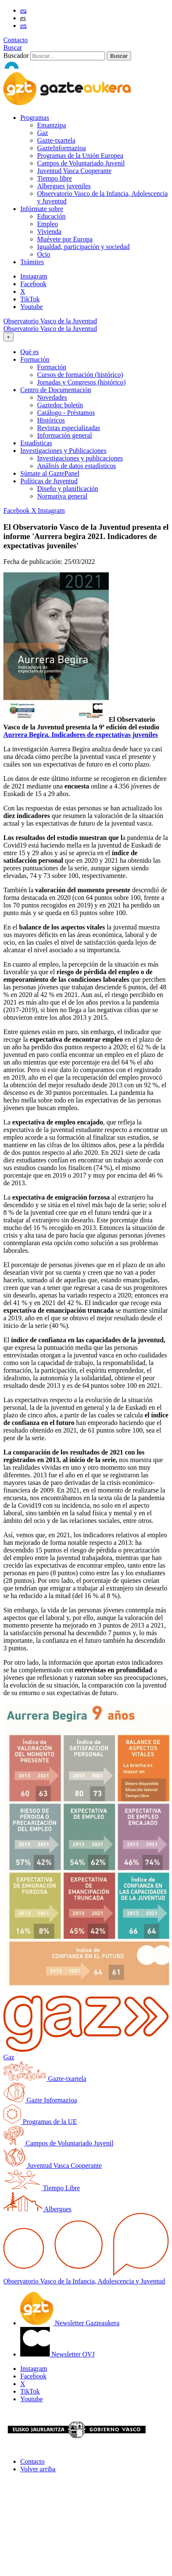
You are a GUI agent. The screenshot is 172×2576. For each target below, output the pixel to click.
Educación (51, 216)
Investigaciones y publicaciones (80, 458)
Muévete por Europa (65, 239)
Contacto (15, 39)
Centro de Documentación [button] (55, 389)
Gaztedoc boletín (60, 405)
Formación (51, 367)
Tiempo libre (54, 178)
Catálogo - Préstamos (66, 412)
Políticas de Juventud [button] (49, 481)
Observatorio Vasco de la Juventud (50, 321)
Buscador (16, 55)
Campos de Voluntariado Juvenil (81, 163)
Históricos (51, 420)
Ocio (43, 254)
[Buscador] (67, 55)
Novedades (52, 397)
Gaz (42, 132)
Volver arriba (38, 2469)
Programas (34, 117)
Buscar (12, 47)
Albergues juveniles (64, 186)
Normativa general (62, 496)
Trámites (32, 261)
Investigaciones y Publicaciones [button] (63, 450)
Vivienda (49, 231)
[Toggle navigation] (8, 337)
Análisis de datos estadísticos (76, 465)
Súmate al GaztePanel (49, 473)
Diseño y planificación (67, 488)
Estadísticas (36, 443)
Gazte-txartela (56, 140)
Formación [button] (34, 359)
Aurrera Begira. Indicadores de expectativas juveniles (80, 734)
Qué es (29, 351)
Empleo (47, 224)
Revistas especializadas (68, 427)
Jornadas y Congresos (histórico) (81, 382)
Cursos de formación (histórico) (80, 374)
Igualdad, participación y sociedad (83, 246)
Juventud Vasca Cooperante (74, 170)
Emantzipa (51, 125)
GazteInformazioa (61, 148)
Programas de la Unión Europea (80, 155)
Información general (64, 435)
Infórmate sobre (41, 208)
